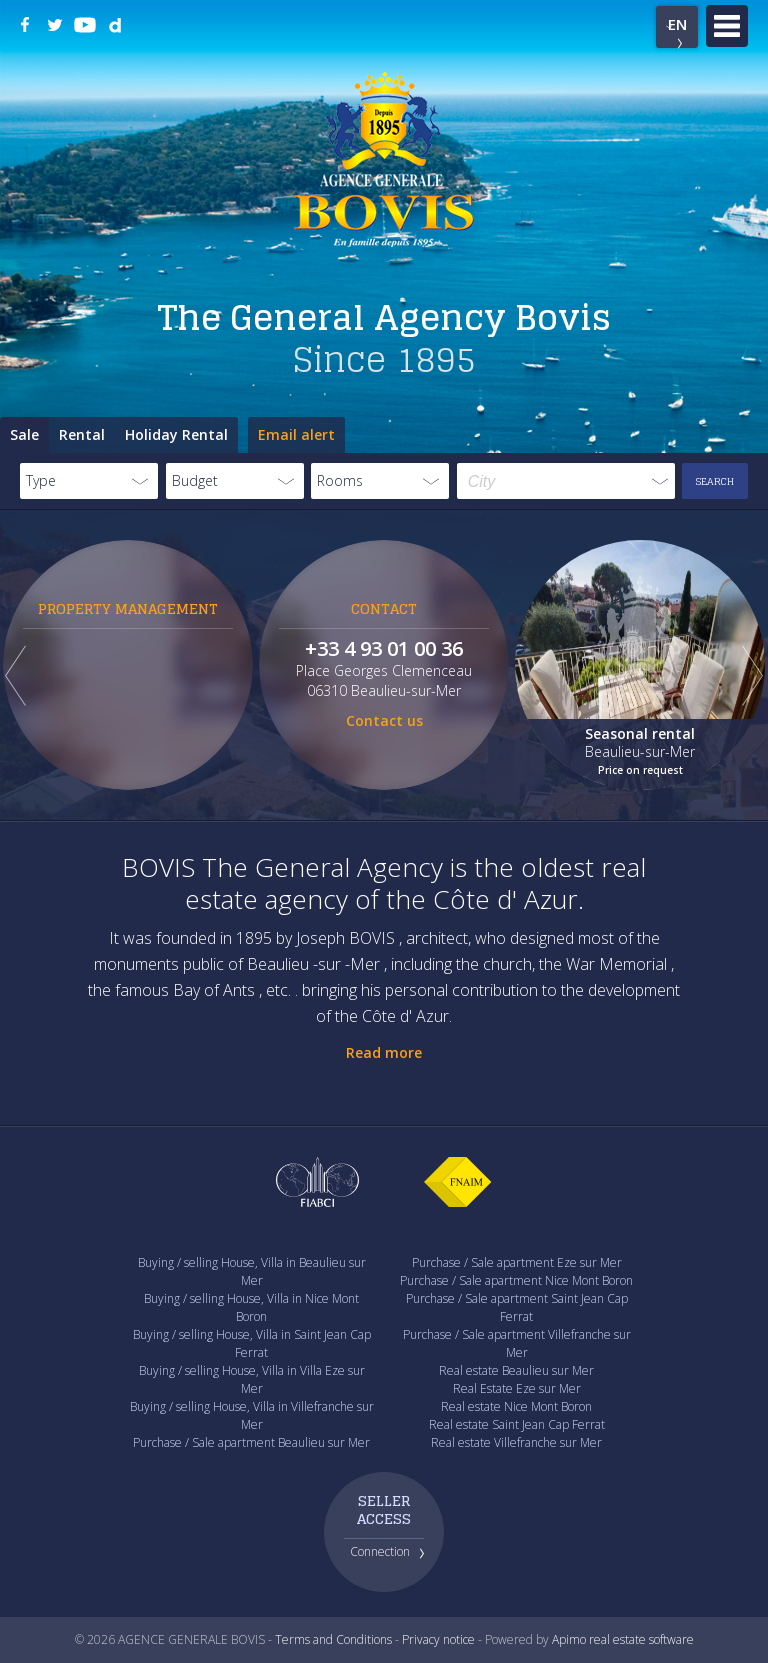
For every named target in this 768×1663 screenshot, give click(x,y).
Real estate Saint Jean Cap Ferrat (517, 1424)
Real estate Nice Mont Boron (516, 1406)
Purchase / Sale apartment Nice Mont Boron (516, 1280)
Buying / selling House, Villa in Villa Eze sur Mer (252, 1379)
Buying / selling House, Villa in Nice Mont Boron (251, 1307)
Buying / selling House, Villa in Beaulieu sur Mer (252, 1271)
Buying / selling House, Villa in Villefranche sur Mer (252, 1415)
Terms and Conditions (333, 1639)
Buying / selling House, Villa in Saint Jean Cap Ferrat (252, 1343)
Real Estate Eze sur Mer (517, 1388)
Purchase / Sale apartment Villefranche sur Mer (517, 1343)
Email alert (296, 434)
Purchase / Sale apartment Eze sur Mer (517, 1262)
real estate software (641, 1639)
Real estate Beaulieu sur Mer (516, 1370)
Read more (384, 1052)
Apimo (569, 1639)
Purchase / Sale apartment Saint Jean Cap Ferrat (517, 1307)
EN (677, 24)
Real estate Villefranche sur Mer (516, 1442)
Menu (727, 26)
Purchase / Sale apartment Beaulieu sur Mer (251, 1442)
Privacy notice (438, 1639)
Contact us (384, 720)
